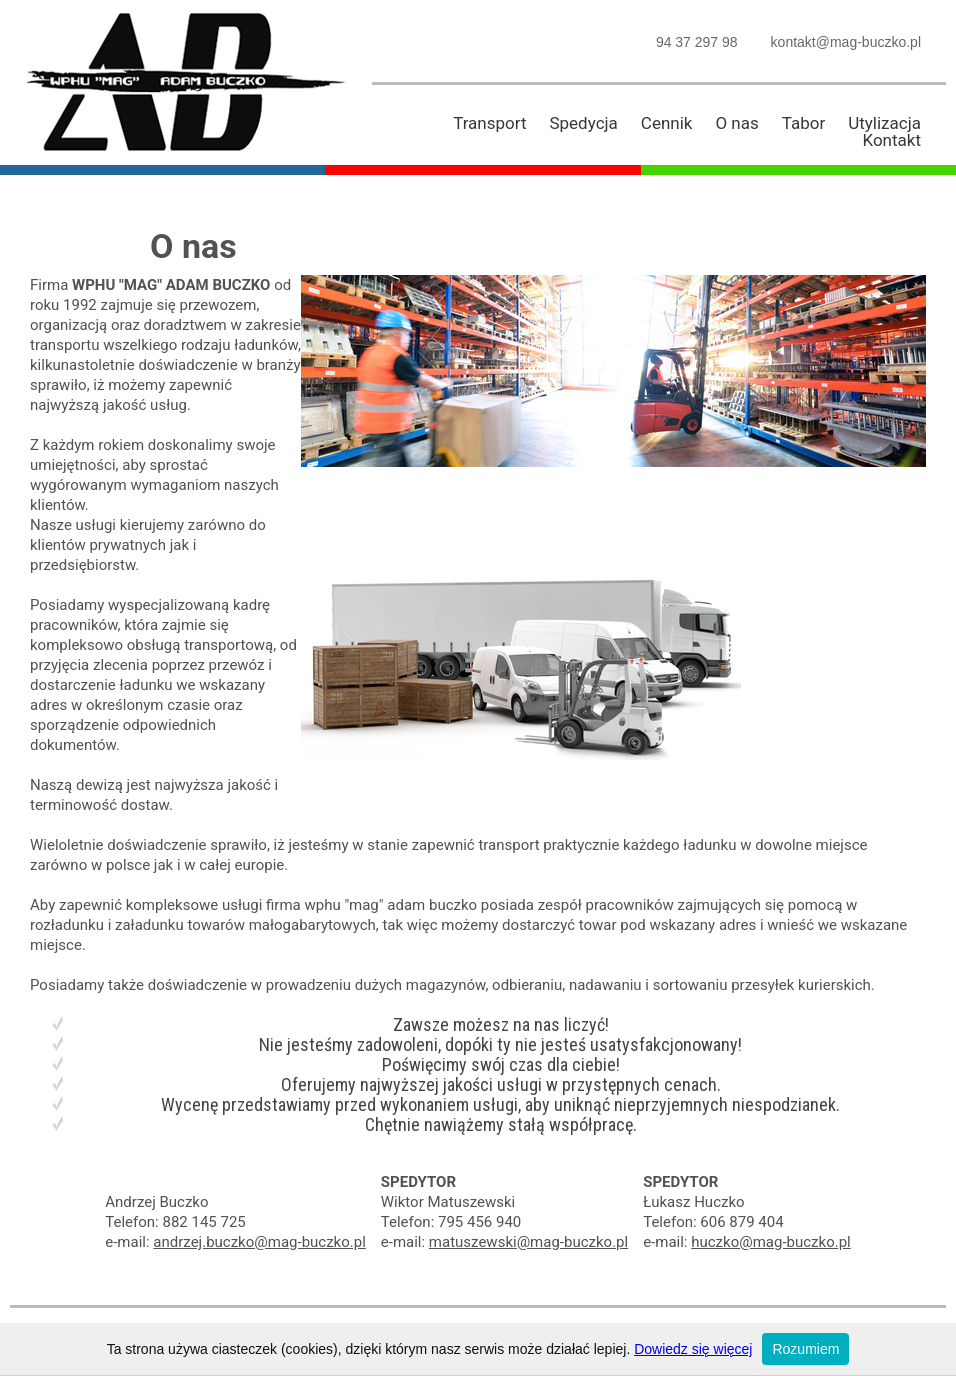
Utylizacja (884, 123)
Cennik (667, 123)
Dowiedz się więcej (693, 1349)
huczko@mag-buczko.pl (771, 1242)
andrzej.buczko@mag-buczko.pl (259, 1242)
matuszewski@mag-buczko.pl (528, 1242)
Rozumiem (805, 1349)
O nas (736, 123)
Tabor (803, 123)
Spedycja (583, 123)
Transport (489, 123)
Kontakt (891, 140)
